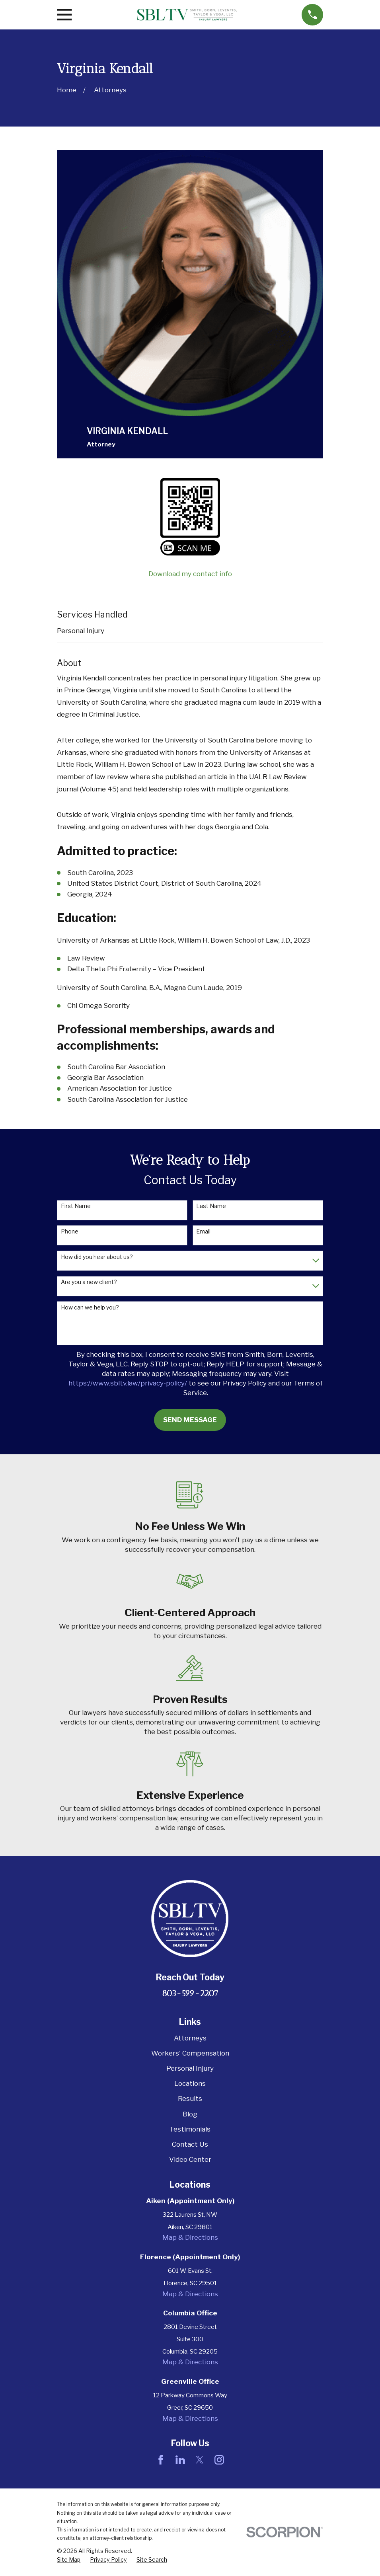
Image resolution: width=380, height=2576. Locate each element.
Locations (190, 2083)
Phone (69, 1231)
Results (190, 2098)
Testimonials (190, 2129)
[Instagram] (219, 2460)
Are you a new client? (89, 1282)
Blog (190, 2114)
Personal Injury (80, 631)
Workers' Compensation (190, 2053)
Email (203, 1231)
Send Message (190, 1420)
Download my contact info (190, 574)
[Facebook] (161, 2460)
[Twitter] (200, 2460)
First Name (76, 1206)
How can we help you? (90, 1307)
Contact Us (190, 2144)
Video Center (190, 2159)
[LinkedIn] (180, 2460)
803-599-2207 (190, 1993)
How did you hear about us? (97, 1257)
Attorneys (190, 2038)
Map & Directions (190, 2237)
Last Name (211, 1206)
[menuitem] (68, 2560)
